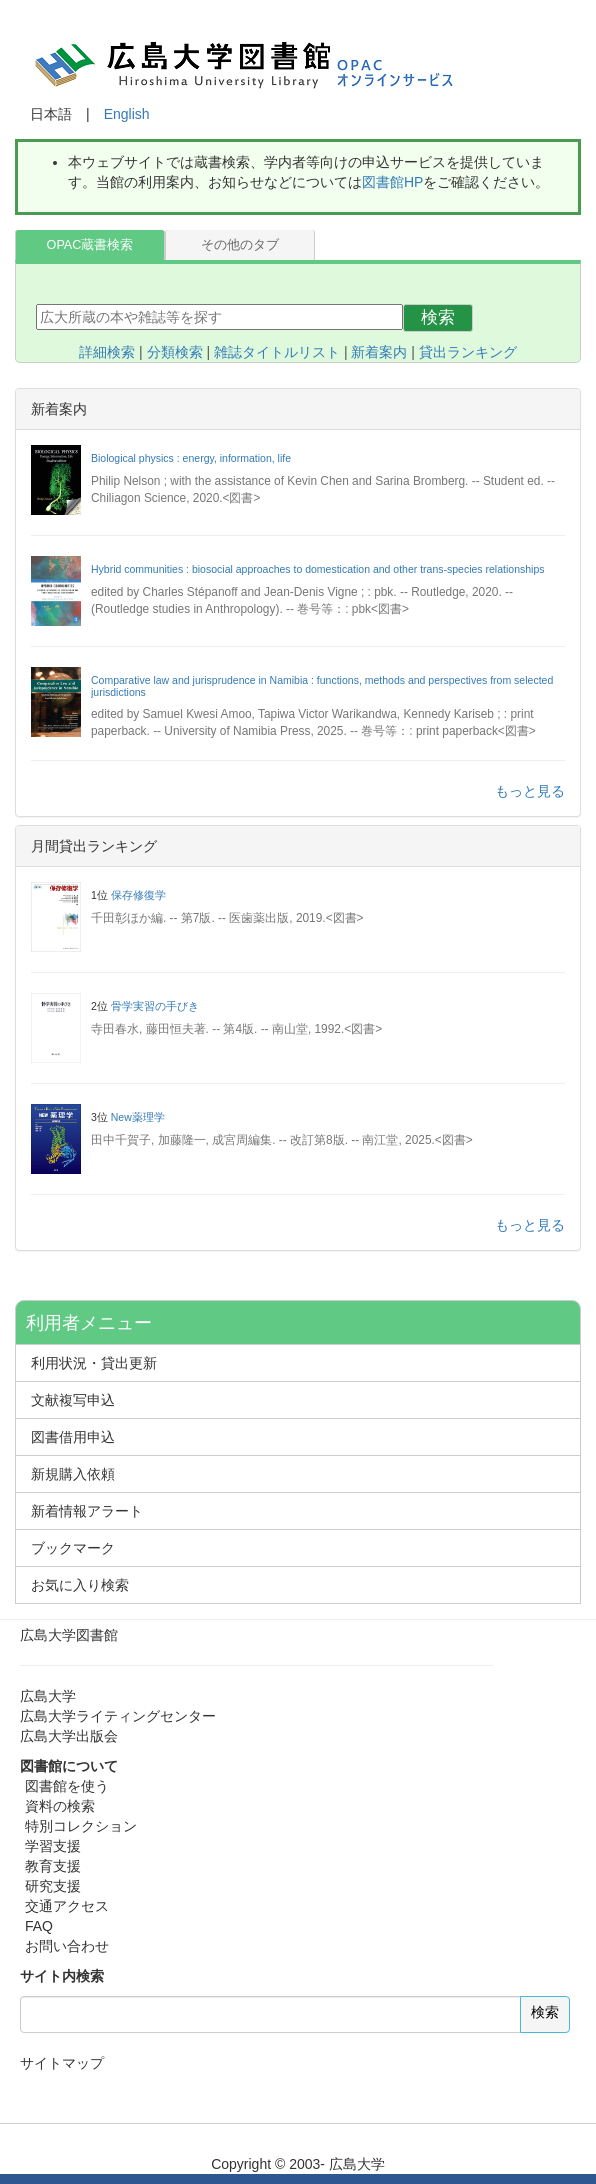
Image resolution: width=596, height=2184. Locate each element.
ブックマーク (73, 1548)
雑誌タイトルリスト (277, 352)
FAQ (39, 1926)
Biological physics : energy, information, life (191, 458)
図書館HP (392, 182)
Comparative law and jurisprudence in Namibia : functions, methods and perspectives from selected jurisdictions (322, 686)
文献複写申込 (73, 1400)
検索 (438, 317)
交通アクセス (67, 1906)
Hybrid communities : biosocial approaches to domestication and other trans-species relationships (317, 569)
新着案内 (379, 352)
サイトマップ (62, 2063)
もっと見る (530, 791)
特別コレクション (81, 1826)
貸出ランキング (468, 352)
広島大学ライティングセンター (118, 1716)
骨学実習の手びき (155, 1006)
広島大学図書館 (69, 1635)
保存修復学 (138, 895)
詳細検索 (107, 352)
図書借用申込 (73, 1437)
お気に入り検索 (80, 1585)
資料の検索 (60, 1806)
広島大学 (48, 1696)
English (127, 114)
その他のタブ (240, 245)
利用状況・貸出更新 (94, 1363)
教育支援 (53, 1866)
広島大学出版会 (69, 1736)
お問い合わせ (67, 1946)
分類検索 (175, 352)
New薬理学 (138, 1117)
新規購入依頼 (73, 1474)
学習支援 (53, 1846)
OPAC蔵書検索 (90, 245)
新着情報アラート (87, 1511)
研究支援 (53, 1886)
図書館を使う (67, 1786)
